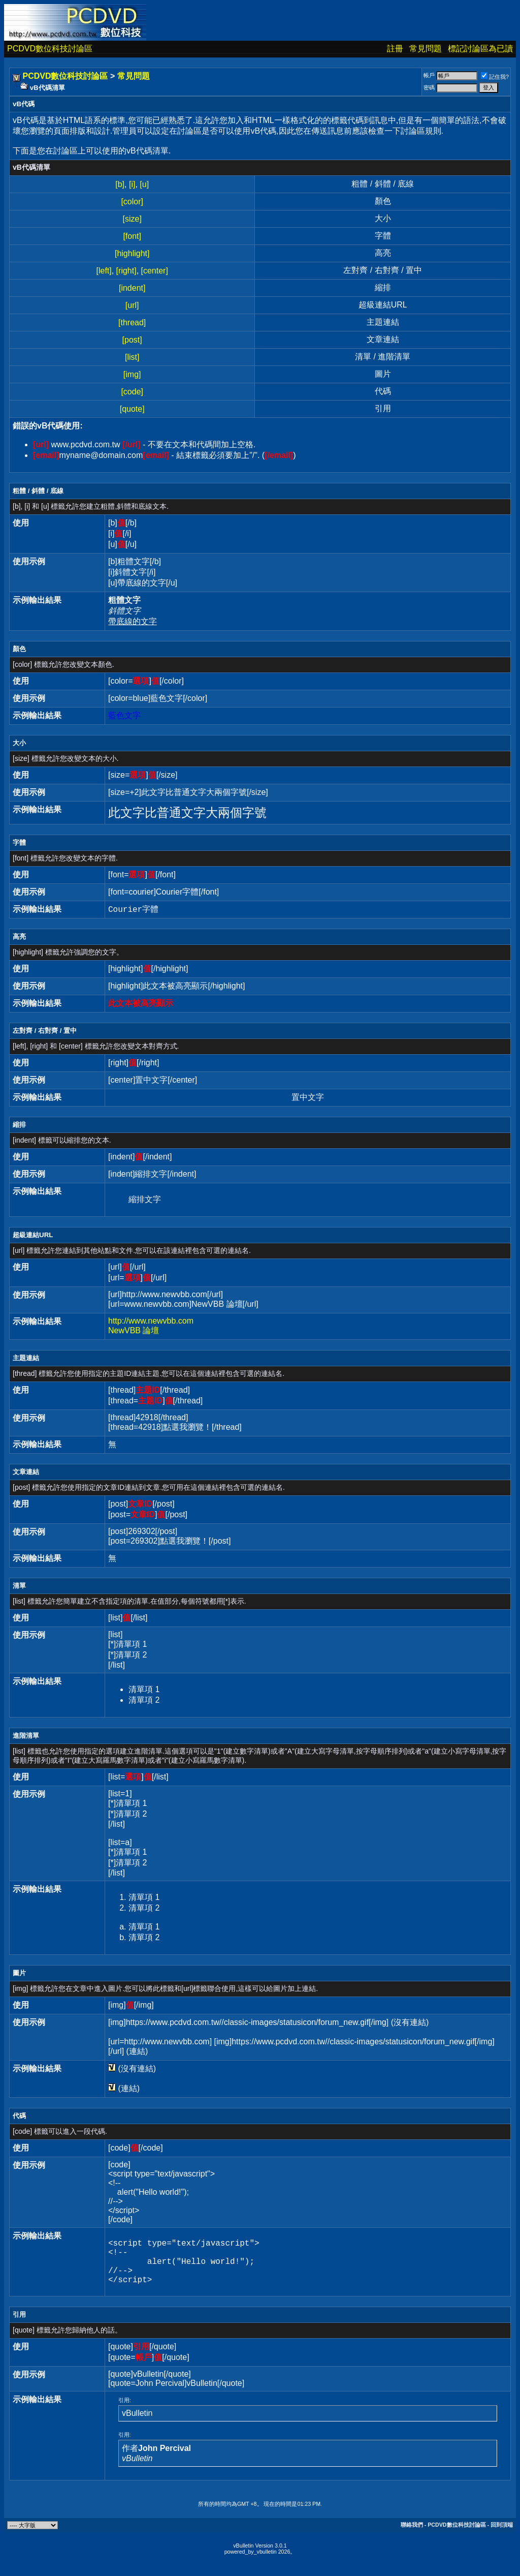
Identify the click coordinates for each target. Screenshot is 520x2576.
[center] (154, 270)
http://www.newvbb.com (150, 1320)
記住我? (495, 77)
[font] (132, 236)
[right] (126, 270)
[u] (144, 184)
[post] (132, 339)
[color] (132, 201)
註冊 (395, 48)
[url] (132, 305)
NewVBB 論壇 (133, 1330)
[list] (132, 357)
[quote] (132, 409)
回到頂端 (502, 2535)
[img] (132, 374)
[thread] (132, 322)
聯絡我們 (412, 2535)
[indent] (132, 288)
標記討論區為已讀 (480, 48)
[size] (132, 218)
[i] (132, 184)
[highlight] (132, 253)
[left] (103, 270)
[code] (132, 391)
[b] (119, 184)
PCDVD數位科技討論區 (49, 48)
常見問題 (425, 48)
